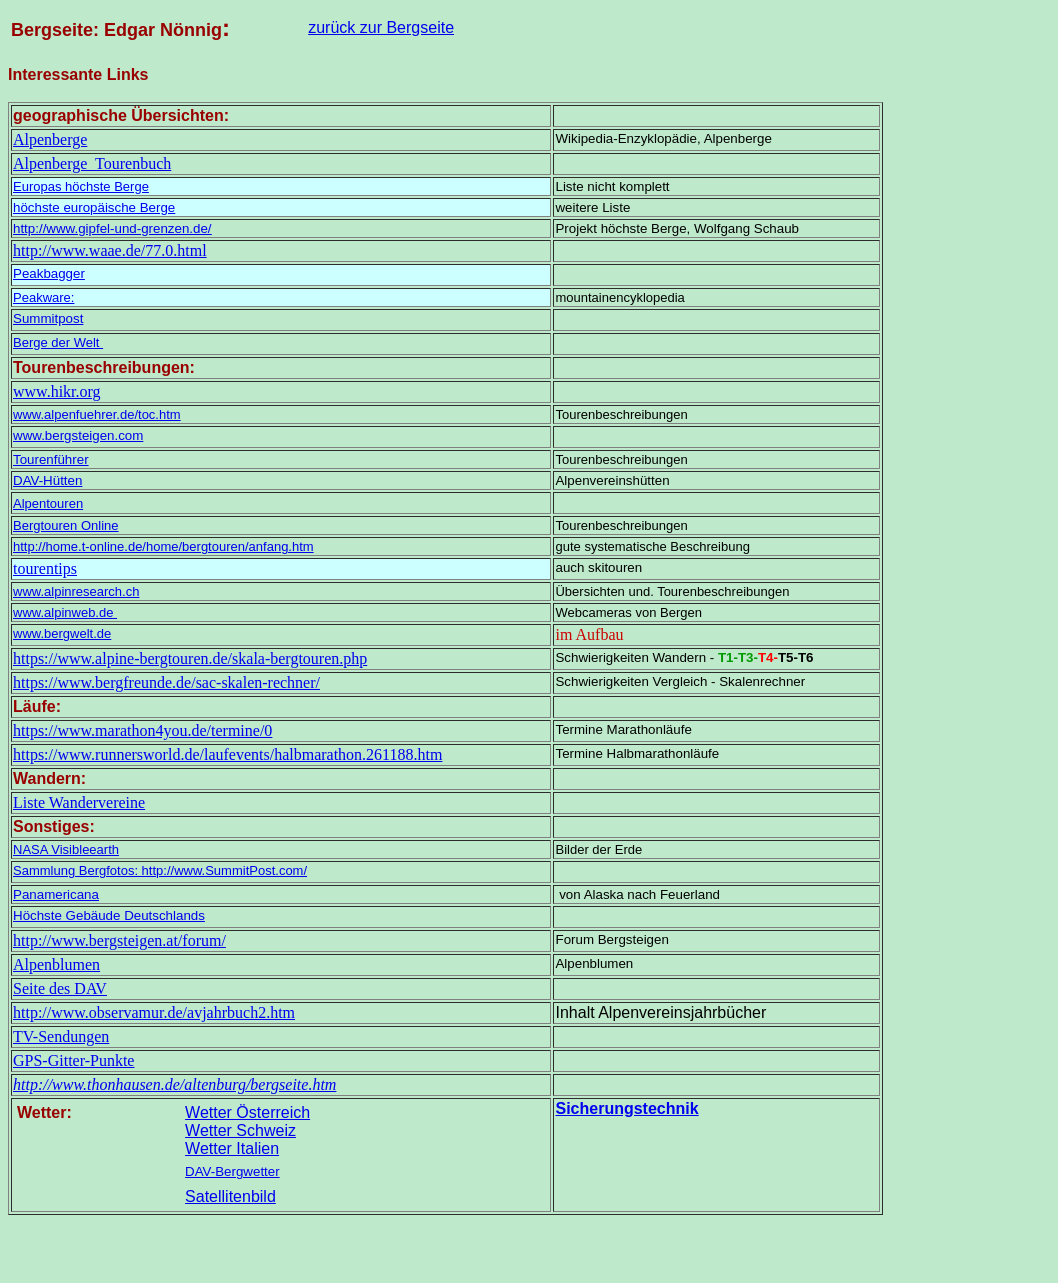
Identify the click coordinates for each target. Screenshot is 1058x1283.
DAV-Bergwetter (232, 1171)
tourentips (45, 568)
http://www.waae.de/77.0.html (110, 250)
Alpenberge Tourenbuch (92, 163)
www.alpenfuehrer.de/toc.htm (97, 414)
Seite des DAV (60, 988)
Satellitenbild (230, 1196)
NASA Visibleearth (66, 849)
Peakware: (43, 297)
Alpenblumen (56, 964)
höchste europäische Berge (94, 207)
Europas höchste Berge (81, 186)
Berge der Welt (58, 342)
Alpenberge (50, 139)
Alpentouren (48, 503)
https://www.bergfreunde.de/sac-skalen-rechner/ (166, 682)
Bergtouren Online (66, 525)
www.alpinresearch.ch (76, 591)
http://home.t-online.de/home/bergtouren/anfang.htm (163, 546)
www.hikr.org (57, 391)
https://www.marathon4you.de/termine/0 (142, 730)
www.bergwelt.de (62, 633)
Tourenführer (51, 459)
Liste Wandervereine (79, 802)
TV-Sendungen (61, 1036)
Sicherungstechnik (626, 1108)
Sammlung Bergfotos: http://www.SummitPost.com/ (160, 870)
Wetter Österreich (247, 1112)
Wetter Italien (232, 1148)
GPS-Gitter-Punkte (73, 1060)
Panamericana (56, 894)
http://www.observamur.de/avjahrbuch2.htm (154, 1012)
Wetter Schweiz (240, 1130)
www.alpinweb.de (65, 612)
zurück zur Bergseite (381, 27)
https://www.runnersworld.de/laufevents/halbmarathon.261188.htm (227, 754)
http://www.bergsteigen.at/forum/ (119, 940)
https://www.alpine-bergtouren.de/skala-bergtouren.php (190, 658)
